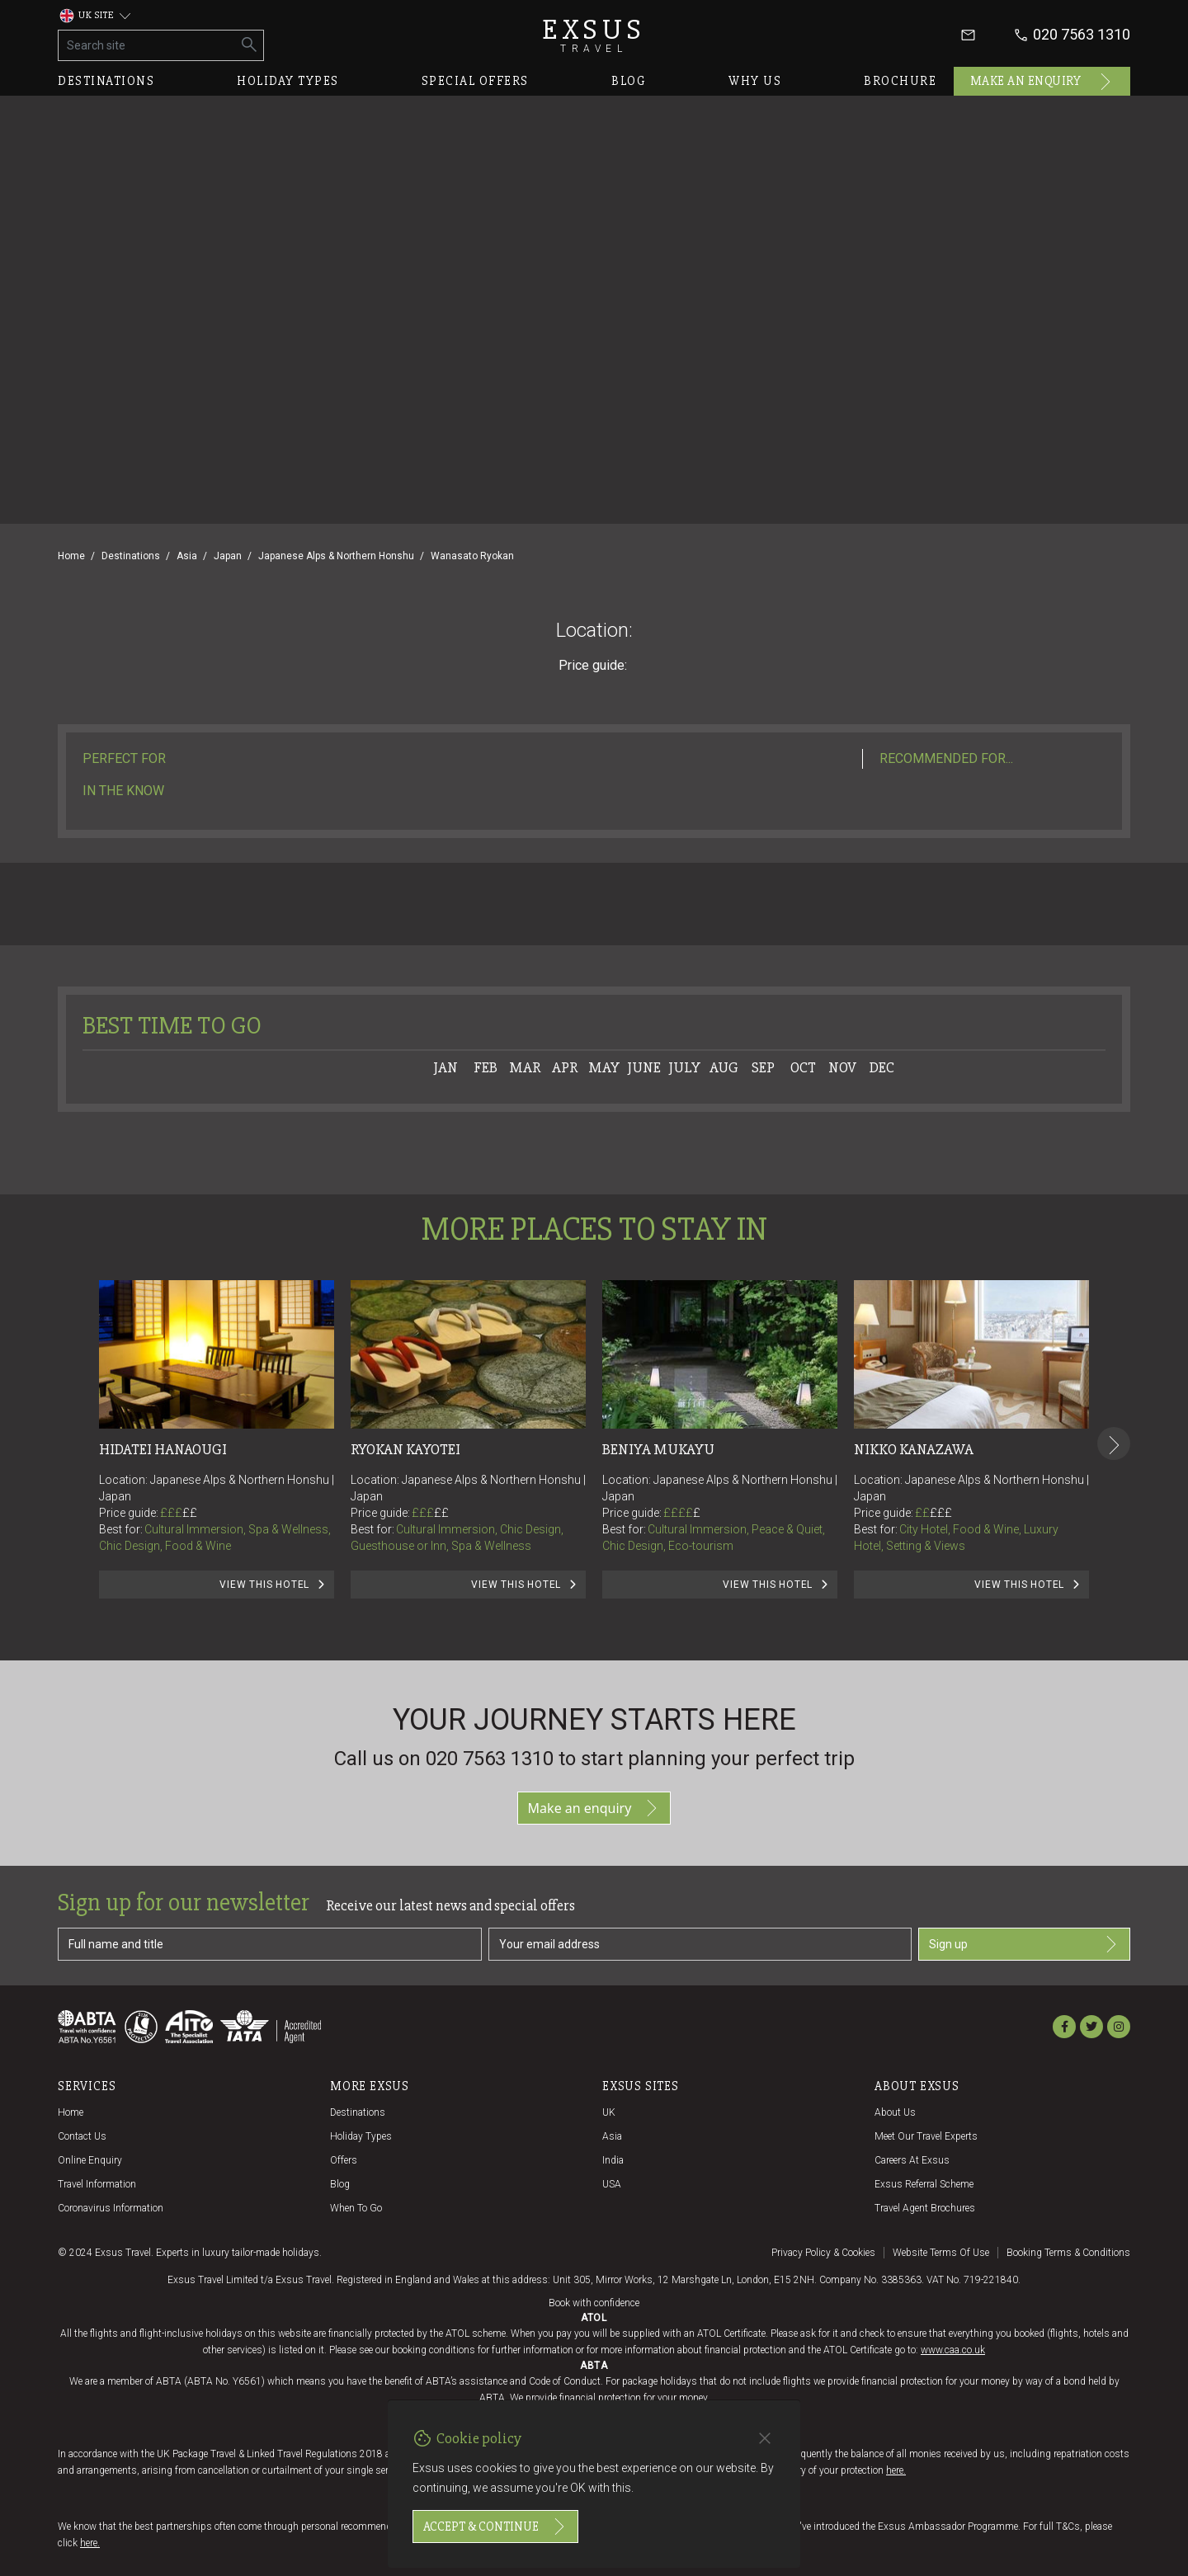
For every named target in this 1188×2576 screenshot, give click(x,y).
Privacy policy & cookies (823, 2252)
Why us (754, 80)
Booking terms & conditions (1068, 2252)
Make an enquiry (1042, 81)
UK (608, 2112)
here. (896, 2470)
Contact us (82, 2136)
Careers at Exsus (912, 2160)
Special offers (475, 80)
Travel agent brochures (924, 2208)
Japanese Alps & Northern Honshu (336, 556)
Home (71, 556)
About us (895, 2112)
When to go (356, 2208)
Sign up (1024, 1944)
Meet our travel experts (926, 2136)
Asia (187, 556)
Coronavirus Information (110, 2208)
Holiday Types (361, 2136)
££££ (681, 1512)
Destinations (106, 80)
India (613, 2160)
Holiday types (288, 80)
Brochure (900, 80)
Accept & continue (495, 2526)
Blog (628, 80)
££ (189, 1512)
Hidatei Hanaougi (163, 1449)
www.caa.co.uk (953, 2350)
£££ (178, 1512)
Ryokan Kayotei (405, 1449)
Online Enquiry (90, 2160)
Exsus (594, 35)
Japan (228, 556)
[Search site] (147, 45)
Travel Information (97, 2184)
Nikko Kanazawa (914, 1449)
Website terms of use (941, 2252)
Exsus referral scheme (924, 2184)
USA (611, 2184)
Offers (343, 2160)
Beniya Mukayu (658, 1449)
